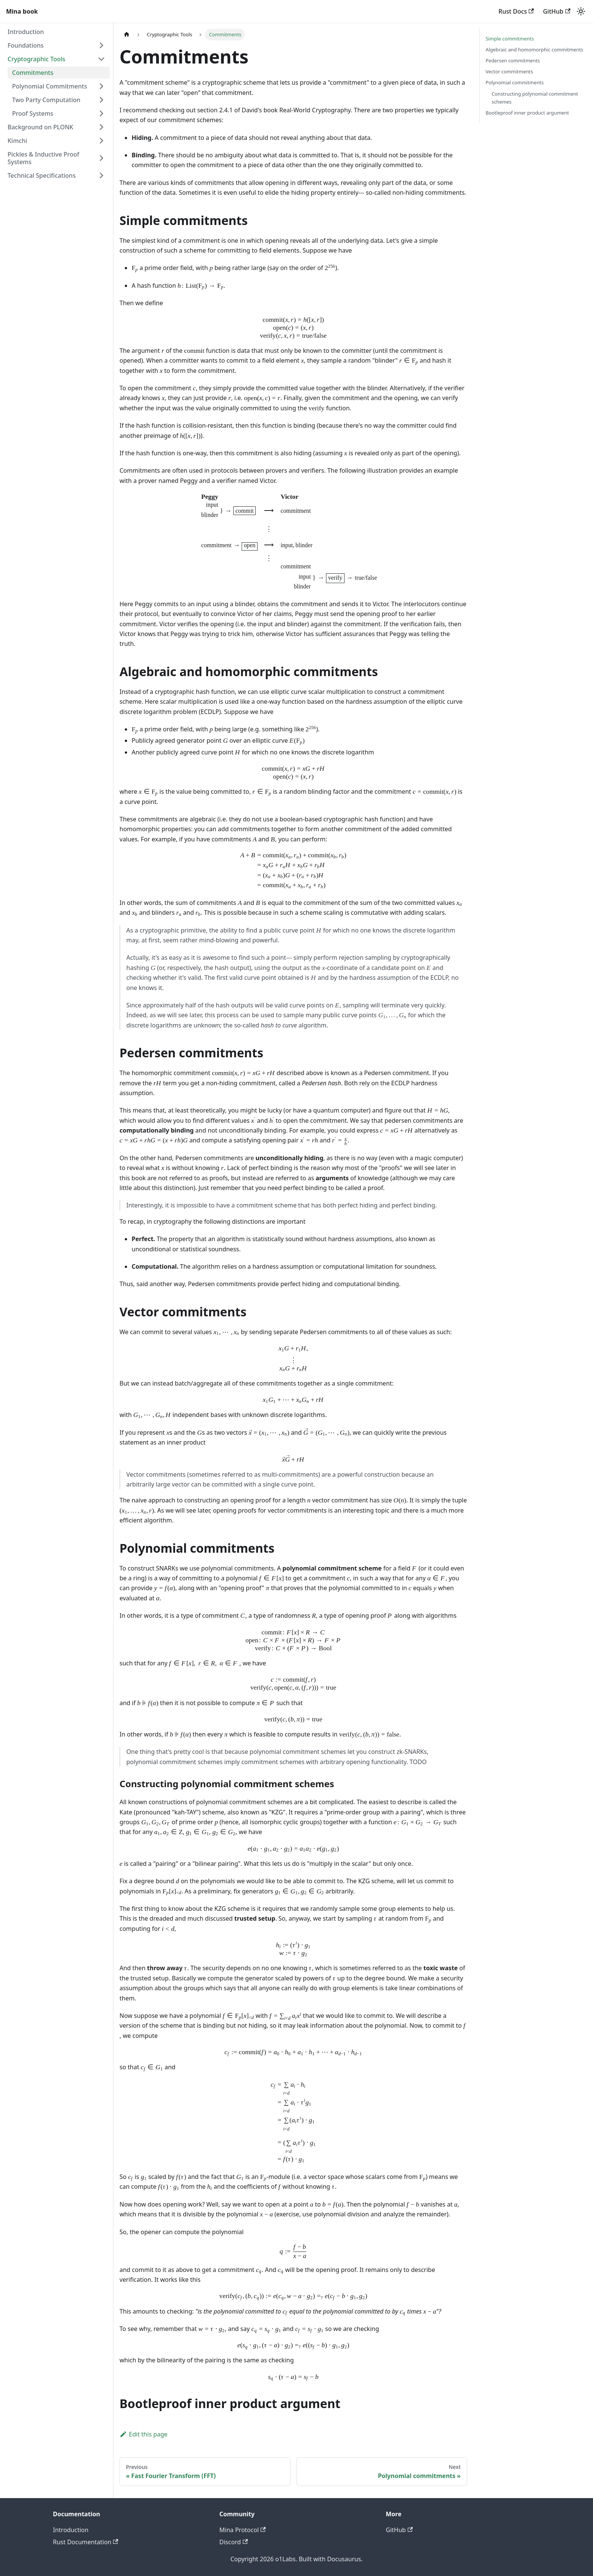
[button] (56, 45)
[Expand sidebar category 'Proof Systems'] (101, 113)
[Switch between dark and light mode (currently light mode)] (581, 11)
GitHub (556, 11)
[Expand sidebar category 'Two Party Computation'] (101, 100)
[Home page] (127, 34)
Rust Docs (516, 11)
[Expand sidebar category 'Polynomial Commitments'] (101, 86)
